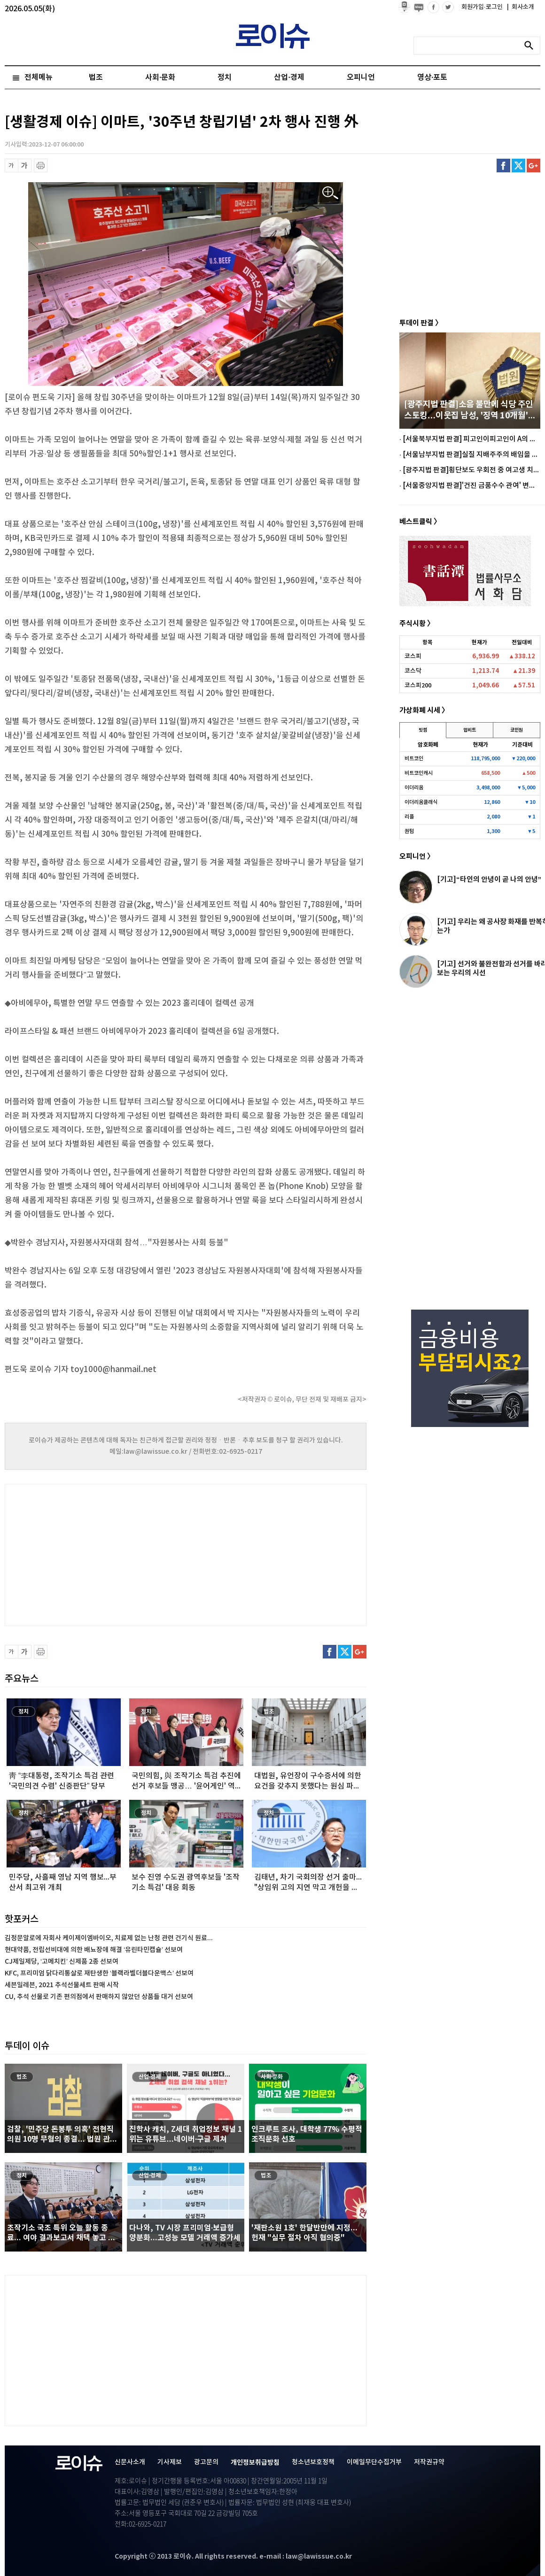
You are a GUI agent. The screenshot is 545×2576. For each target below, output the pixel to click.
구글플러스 (533, 165)
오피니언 (361, 77)
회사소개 (520, 7)
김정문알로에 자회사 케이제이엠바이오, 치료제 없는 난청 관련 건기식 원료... (109, 1938)
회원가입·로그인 (482, 7)
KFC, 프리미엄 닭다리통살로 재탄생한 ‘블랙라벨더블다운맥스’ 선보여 (99, 1973)
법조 (96, 77)
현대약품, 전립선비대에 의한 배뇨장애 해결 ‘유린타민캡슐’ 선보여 (94, 1950)
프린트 (40, 165)
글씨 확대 (24, 165)
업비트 (469, 730)
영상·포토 (432, 77)
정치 (225, 77)
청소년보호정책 (313, 2462)
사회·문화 (160, 77)
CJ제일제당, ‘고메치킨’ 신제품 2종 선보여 (61, 1962)
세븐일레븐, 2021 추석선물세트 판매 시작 (62, 1985)
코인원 (516, 730)
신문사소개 (130, 2462)
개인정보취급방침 (255, 2463)
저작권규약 (429, 2462)
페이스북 (503, 165)
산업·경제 (289, 77)
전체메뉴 (38, 77)
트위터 (518, 165)
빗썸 (423, 730)
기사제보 (169, 2462)
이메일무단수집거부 (374, 2462)
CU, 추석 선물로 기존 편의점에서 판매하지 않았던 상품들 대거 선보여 (99, 1997)
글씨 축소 (11, 165)
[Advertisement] (98, 1553)
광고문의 (206, 2462)
